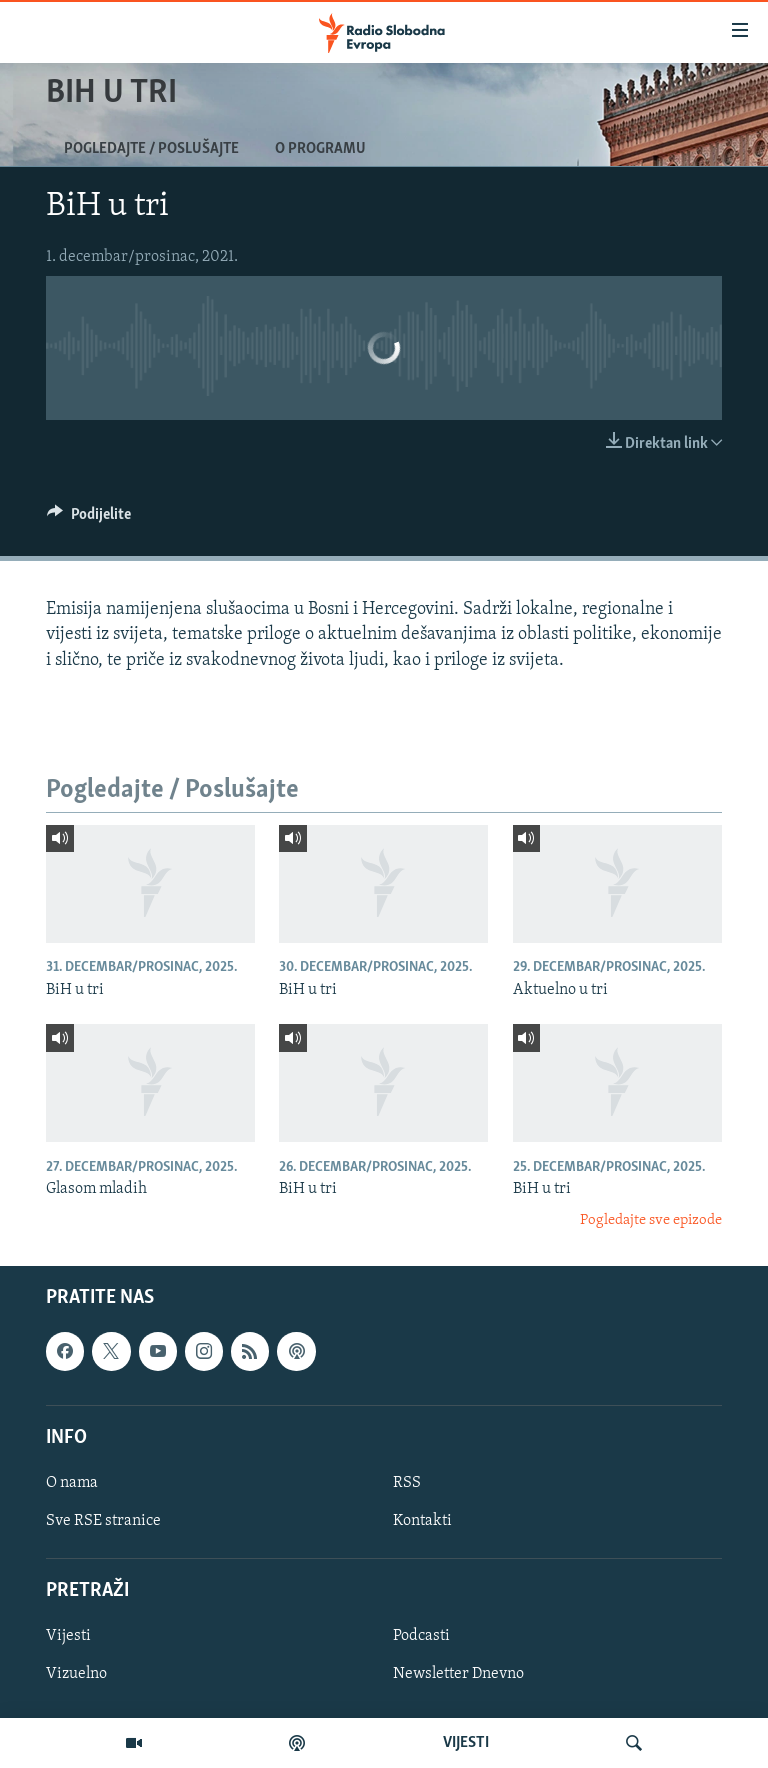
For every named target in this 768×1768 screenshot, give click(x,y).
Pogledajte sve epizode (651, 1220)
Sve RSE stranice (103, 1521)
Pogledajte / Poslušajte (151, 149)
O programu (320, 149)
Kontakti (422, 1521)
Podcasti (421, 1636)
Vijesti (68, 1636)
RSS (407, 1483)
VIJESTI (466, 1743)
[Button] (89, 519)
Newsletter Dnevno (458, 1674)
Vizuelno (76, 1674)
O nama (72, 1483)
